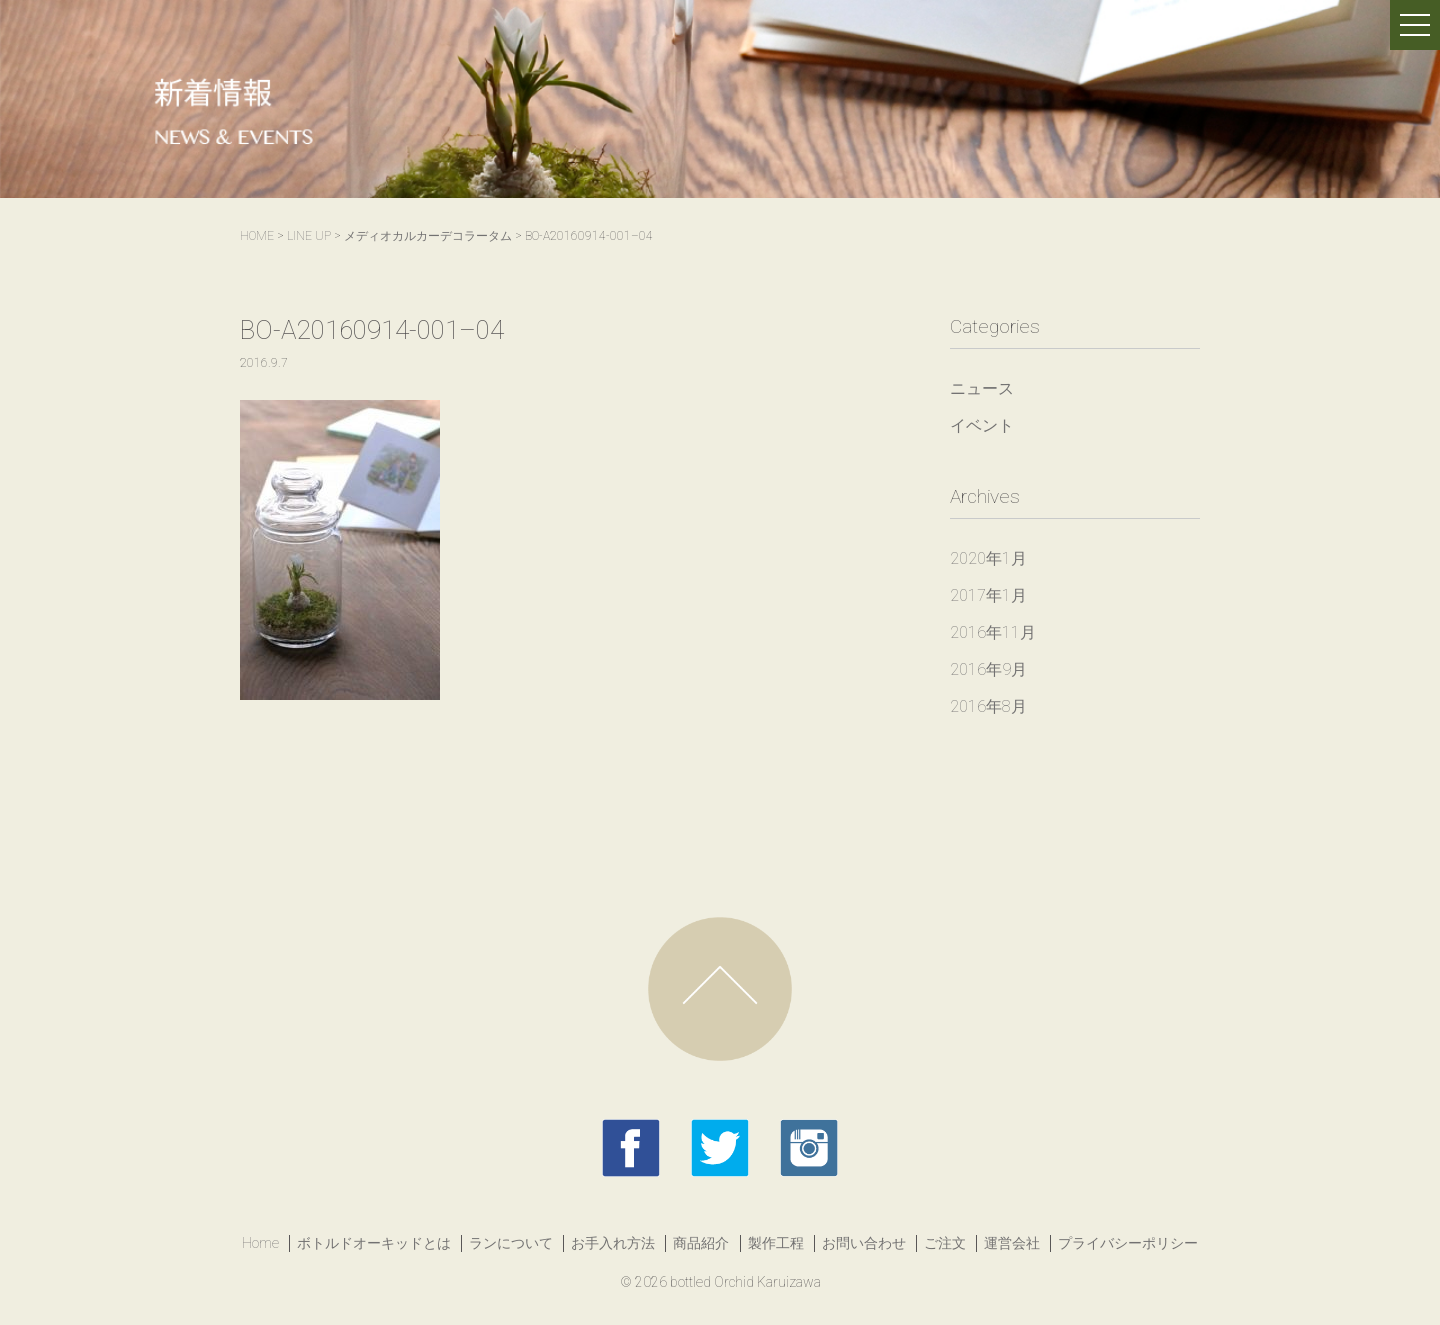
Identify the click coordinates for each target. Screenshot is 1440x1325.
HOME (257, 236)
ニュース (982, 388)
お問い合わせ (864, 1243)
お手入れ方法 (613, 1243)
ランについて (511, 1243)
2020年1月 (988, 558)
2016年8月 (988, 706)
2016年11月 (993, 632)
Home (260, 1243)
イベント (982, 425)
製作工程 (776, 1243)
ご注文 (945, 1243)
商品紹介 (701, 1243)
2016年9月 (988, 669)
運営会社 (1012, 1243)
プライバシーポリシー (1128, 1243)
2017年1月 (988, 595)
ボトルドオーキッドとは (374, 1243)
